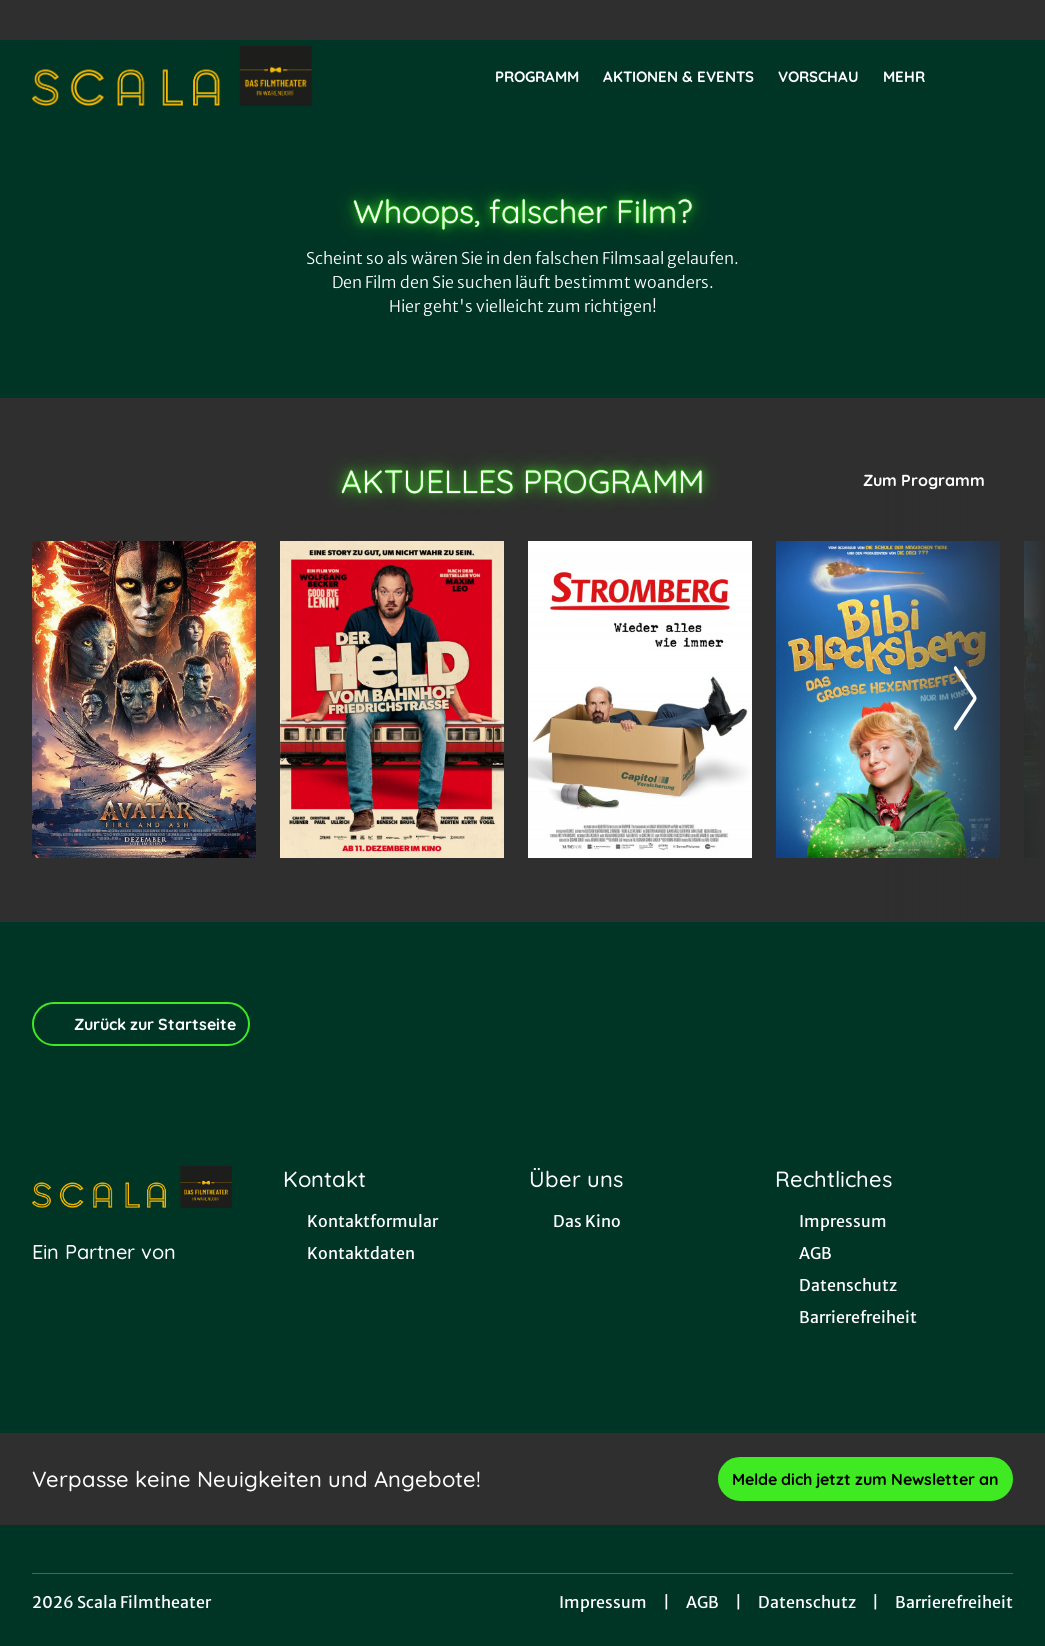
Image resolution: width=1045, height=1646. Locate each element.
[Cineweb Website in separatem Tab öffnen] (104, 1277)
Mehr (916, 77)
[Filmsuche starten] (993, 76)
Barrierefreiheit (954, 1602)
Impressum (603, 1602)
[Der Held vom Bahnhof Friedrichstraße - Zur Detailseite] (392, 699)
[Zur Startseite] (172, 76)
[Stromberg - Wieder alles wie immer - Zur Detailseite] (640, 699)
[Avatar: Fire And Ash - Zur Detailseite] (144, 699)
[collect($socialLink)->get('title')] (36, 20)
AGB (702, 1602)
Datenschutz (807, 1602)
